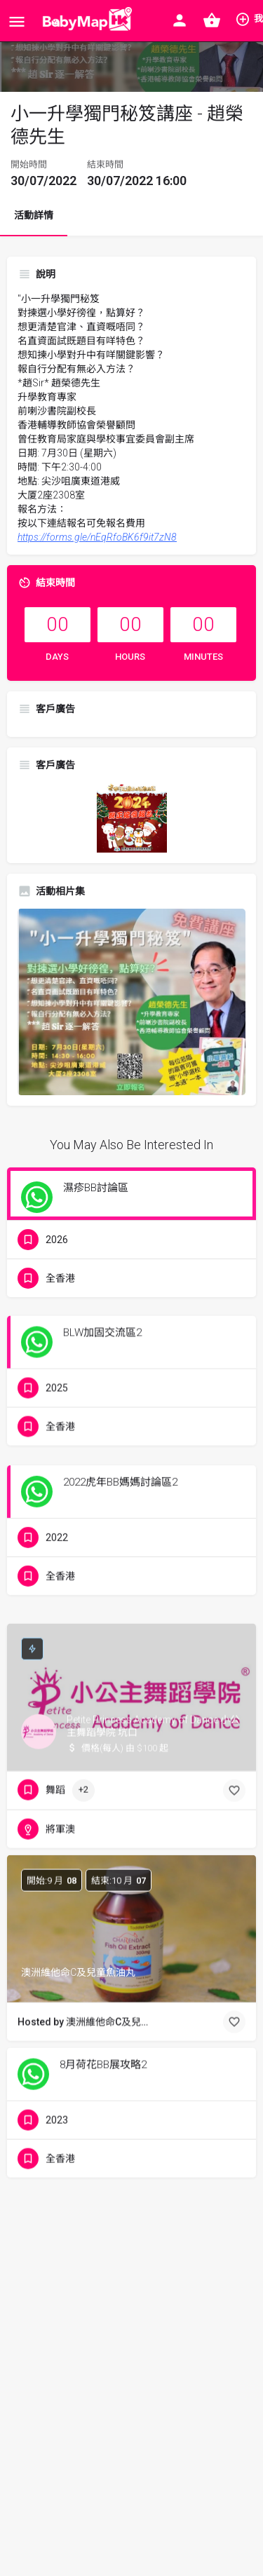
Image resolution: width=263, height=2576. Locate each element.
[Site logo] (84, 21)
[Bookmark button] (234, 1744)
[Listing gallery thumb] (131, 1002)
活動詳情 (33, 215)
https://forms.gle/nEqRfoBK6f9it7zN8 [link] (97, 537)
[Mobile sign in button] (179, 20)
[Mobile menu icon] (17, 21)
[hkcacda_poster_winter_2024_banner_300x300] (132, 816)
